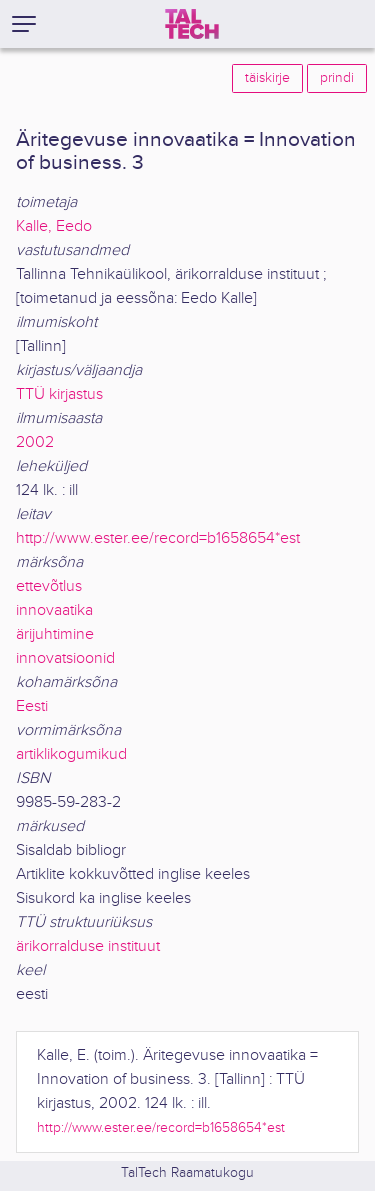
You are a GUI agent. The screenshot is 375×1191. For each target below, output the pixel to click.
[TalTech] (192, 24)
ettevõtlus (49, 586)
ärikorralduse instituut (88, 946)
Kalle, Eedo (54, 226)
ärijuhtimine (55, 634)
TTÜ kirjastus (59, 394)
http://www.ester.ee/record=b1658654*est (158, 538)
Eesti (32, 706)
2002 (35, 442)
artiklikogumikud (71, 754)
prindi (337, 78)
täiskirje (267, 78)
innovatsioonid (65, 658)
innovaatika (54, 610)
